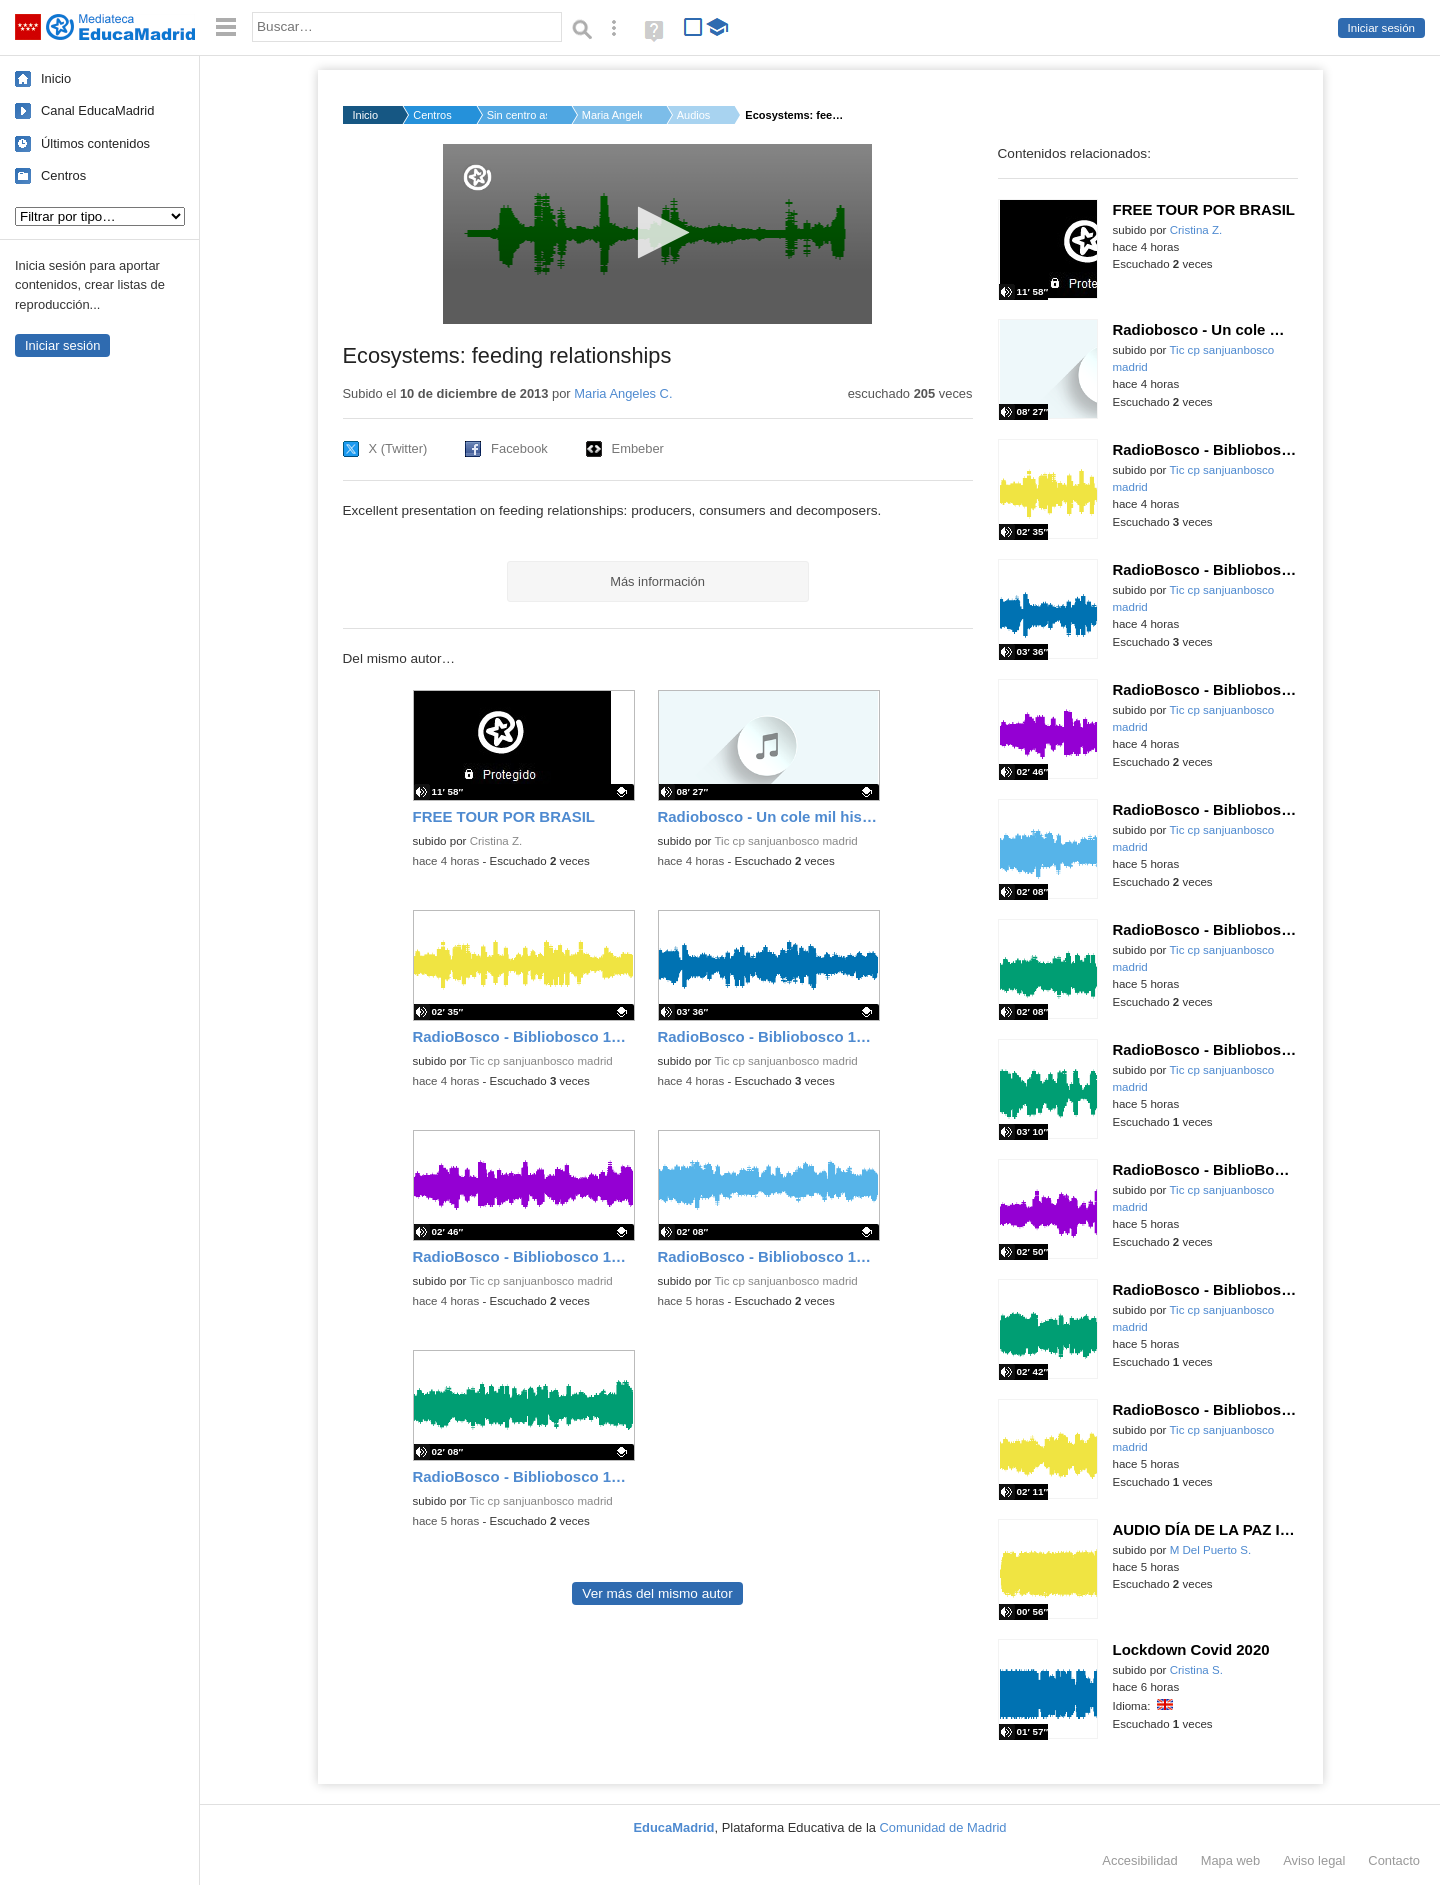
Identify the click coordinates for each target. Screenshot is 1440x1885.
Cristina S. (1196, 1670)
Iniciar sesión (1381, 28)
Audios (694, 115)
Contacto (1394, 1860)
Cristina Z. (496, 841)
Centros (63, 175)
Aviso (1314, 1860)
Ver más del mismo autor (657, 1593)
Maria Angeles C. (612, 115)
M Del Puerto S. (1211, 1550)
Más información (657, 581)
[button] (657, 232)
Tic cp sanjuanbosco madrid (785, 841)
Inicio (56, 78)
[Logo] (477, 177)
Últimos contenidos (95, 143)
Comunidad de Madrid (943, 1827)
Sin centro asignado (517, 115)
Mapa (1231, 1860)
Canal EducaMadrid (97, 110)
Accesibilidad (1139, 1860)
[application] (657, 234)
